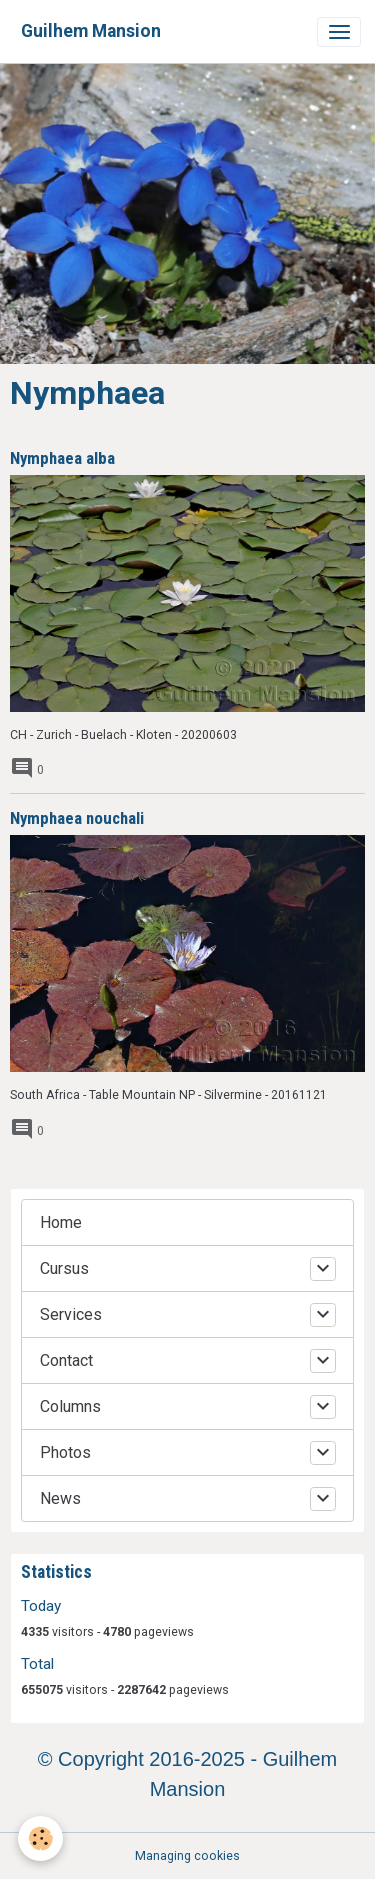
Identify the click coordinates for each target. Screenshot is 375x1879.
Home (61, 1222)
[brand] (91, 31)
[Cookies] (40, 1838)
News (60, 1498)
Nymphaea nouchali (77, 818)
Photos (65, 1452)
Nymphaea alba (62, 458)
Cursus (64, 1268)
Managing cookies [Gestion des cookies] (187, 1856)
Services (71, 1314)
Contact (66, 1360)
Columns (70, 1406)
